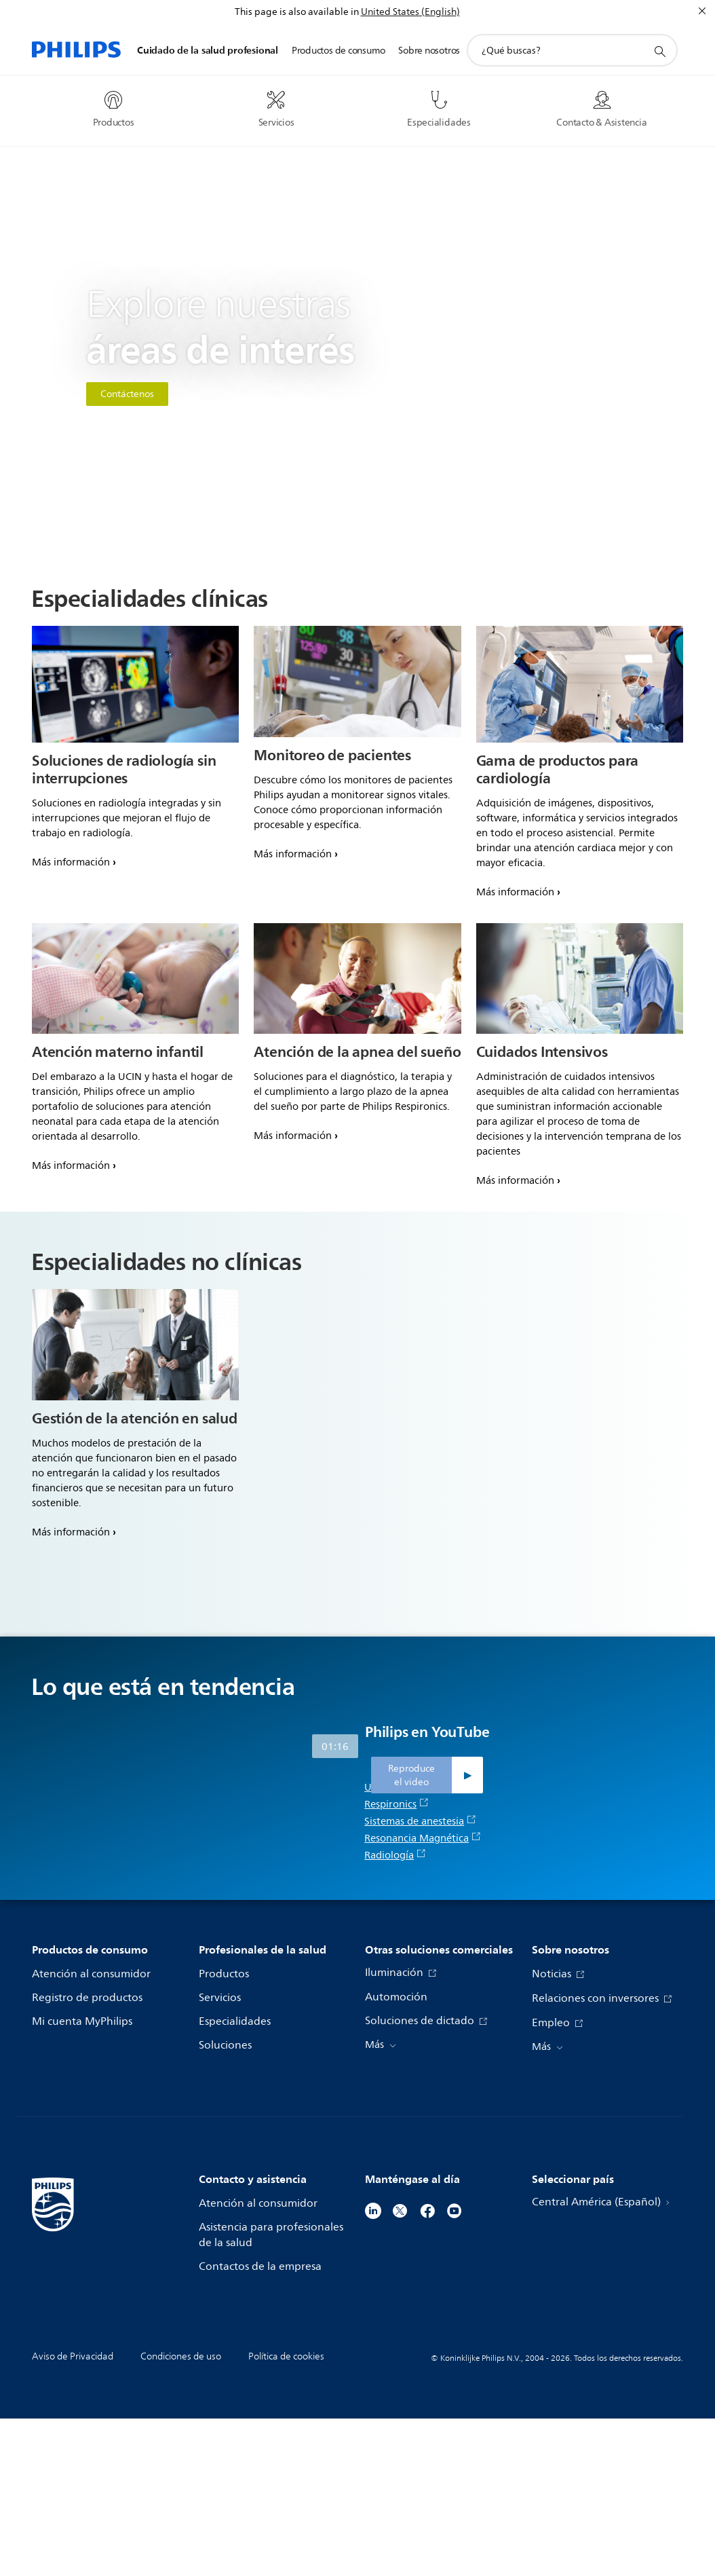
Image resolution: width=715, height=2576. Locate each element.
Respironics (396, 1962)
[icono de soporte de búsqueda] (659, 51)
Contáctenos (127, 394)
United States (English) (410, 12)
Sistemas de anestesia (420, 1979)
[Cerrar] (702, 11)
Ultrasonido (397, 1945)
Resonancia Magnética (422, 1995)
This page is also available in (297, 12)
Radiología (395, 2012)
